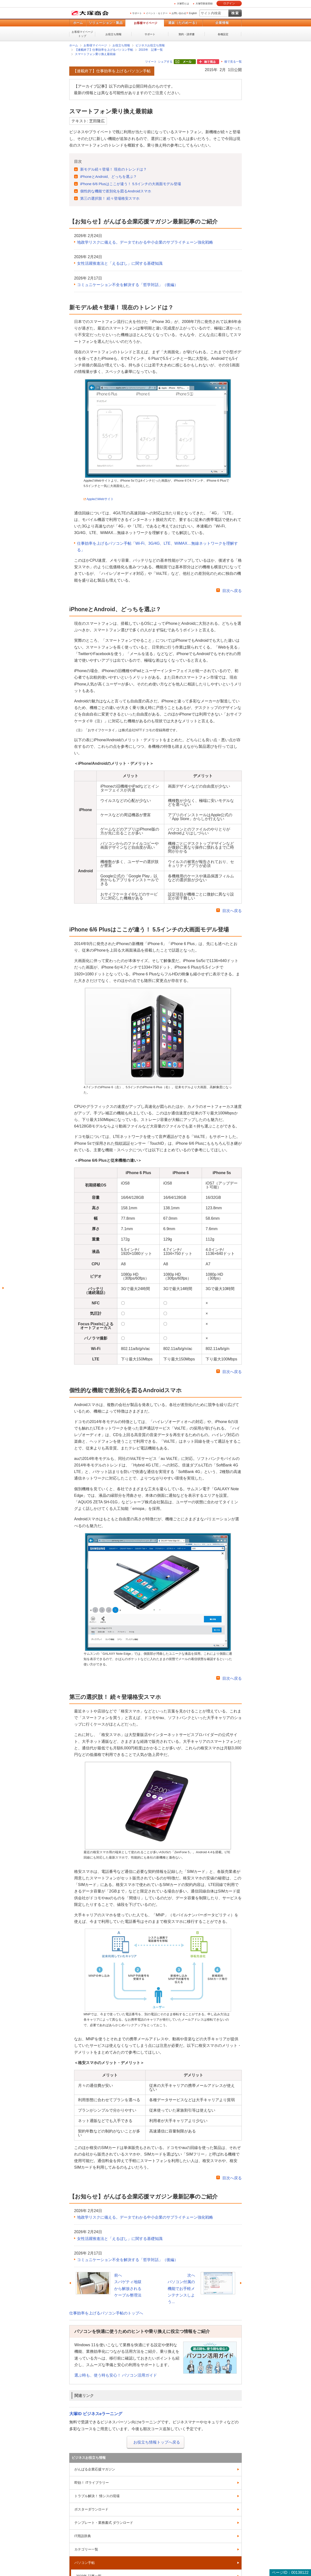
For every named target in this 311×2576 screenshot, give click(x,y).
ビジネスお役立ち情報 (150, 45)
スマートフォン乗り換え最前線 (95, 54)
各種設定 (223, 34)
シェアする (165, 61)
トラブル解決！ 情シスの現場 (97, 2496)
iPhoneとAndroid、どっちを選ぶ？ (108, 176)
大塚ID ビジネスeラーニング (95, 2413)
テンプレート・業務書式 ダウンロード (103, 2523)
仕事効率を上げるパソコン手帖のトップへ (106, 2313)
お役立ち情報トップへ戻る (156, 2442)
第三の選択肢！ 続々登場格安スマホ (109, 198)
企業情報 (222, 23)
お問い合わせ (179, 13)
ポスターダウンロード (91, 2509)
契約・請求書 (187, 34)
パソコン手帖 (84, 2563)
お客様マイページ (145, 23)
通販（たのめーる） (183, 23)
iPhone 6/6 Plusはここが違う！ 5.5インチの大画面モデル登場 (130, 184)
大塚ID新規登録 (204, 3)
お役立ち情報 (113, 34)
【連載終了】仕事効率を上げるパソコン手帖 (104, 49)
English (193, 13)
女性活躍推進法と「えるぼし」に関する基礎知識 (120, 263)
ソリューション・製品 (106, 23)
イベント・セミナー (157, 13)
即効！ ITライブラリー (91, 2483)
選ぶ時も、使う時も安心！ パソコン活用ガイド (115, 2375)
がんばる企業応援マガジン (94, 2469)
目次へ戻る (232, 591)
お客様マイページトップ (82, 33)
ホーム (78, 23)
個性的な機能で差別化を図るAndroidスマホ (115, 191)
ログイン (229, 3)
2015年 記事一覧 (151, 49)
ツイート (151, 61)
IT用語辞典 (82, 2536)
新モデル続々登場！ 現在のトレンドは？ (113, 169)
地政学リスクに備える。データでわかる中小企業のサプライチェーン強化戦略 (145, 242)
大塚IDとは (183, 3)
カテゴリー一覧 (86, 2549)
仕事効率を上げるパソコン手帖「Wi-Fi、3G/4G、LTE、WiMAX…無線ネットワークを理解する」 (157, 546)
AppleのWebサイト (100, 499)
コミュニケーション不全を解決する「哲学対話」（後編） (127, 285)
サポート (137, 13)
